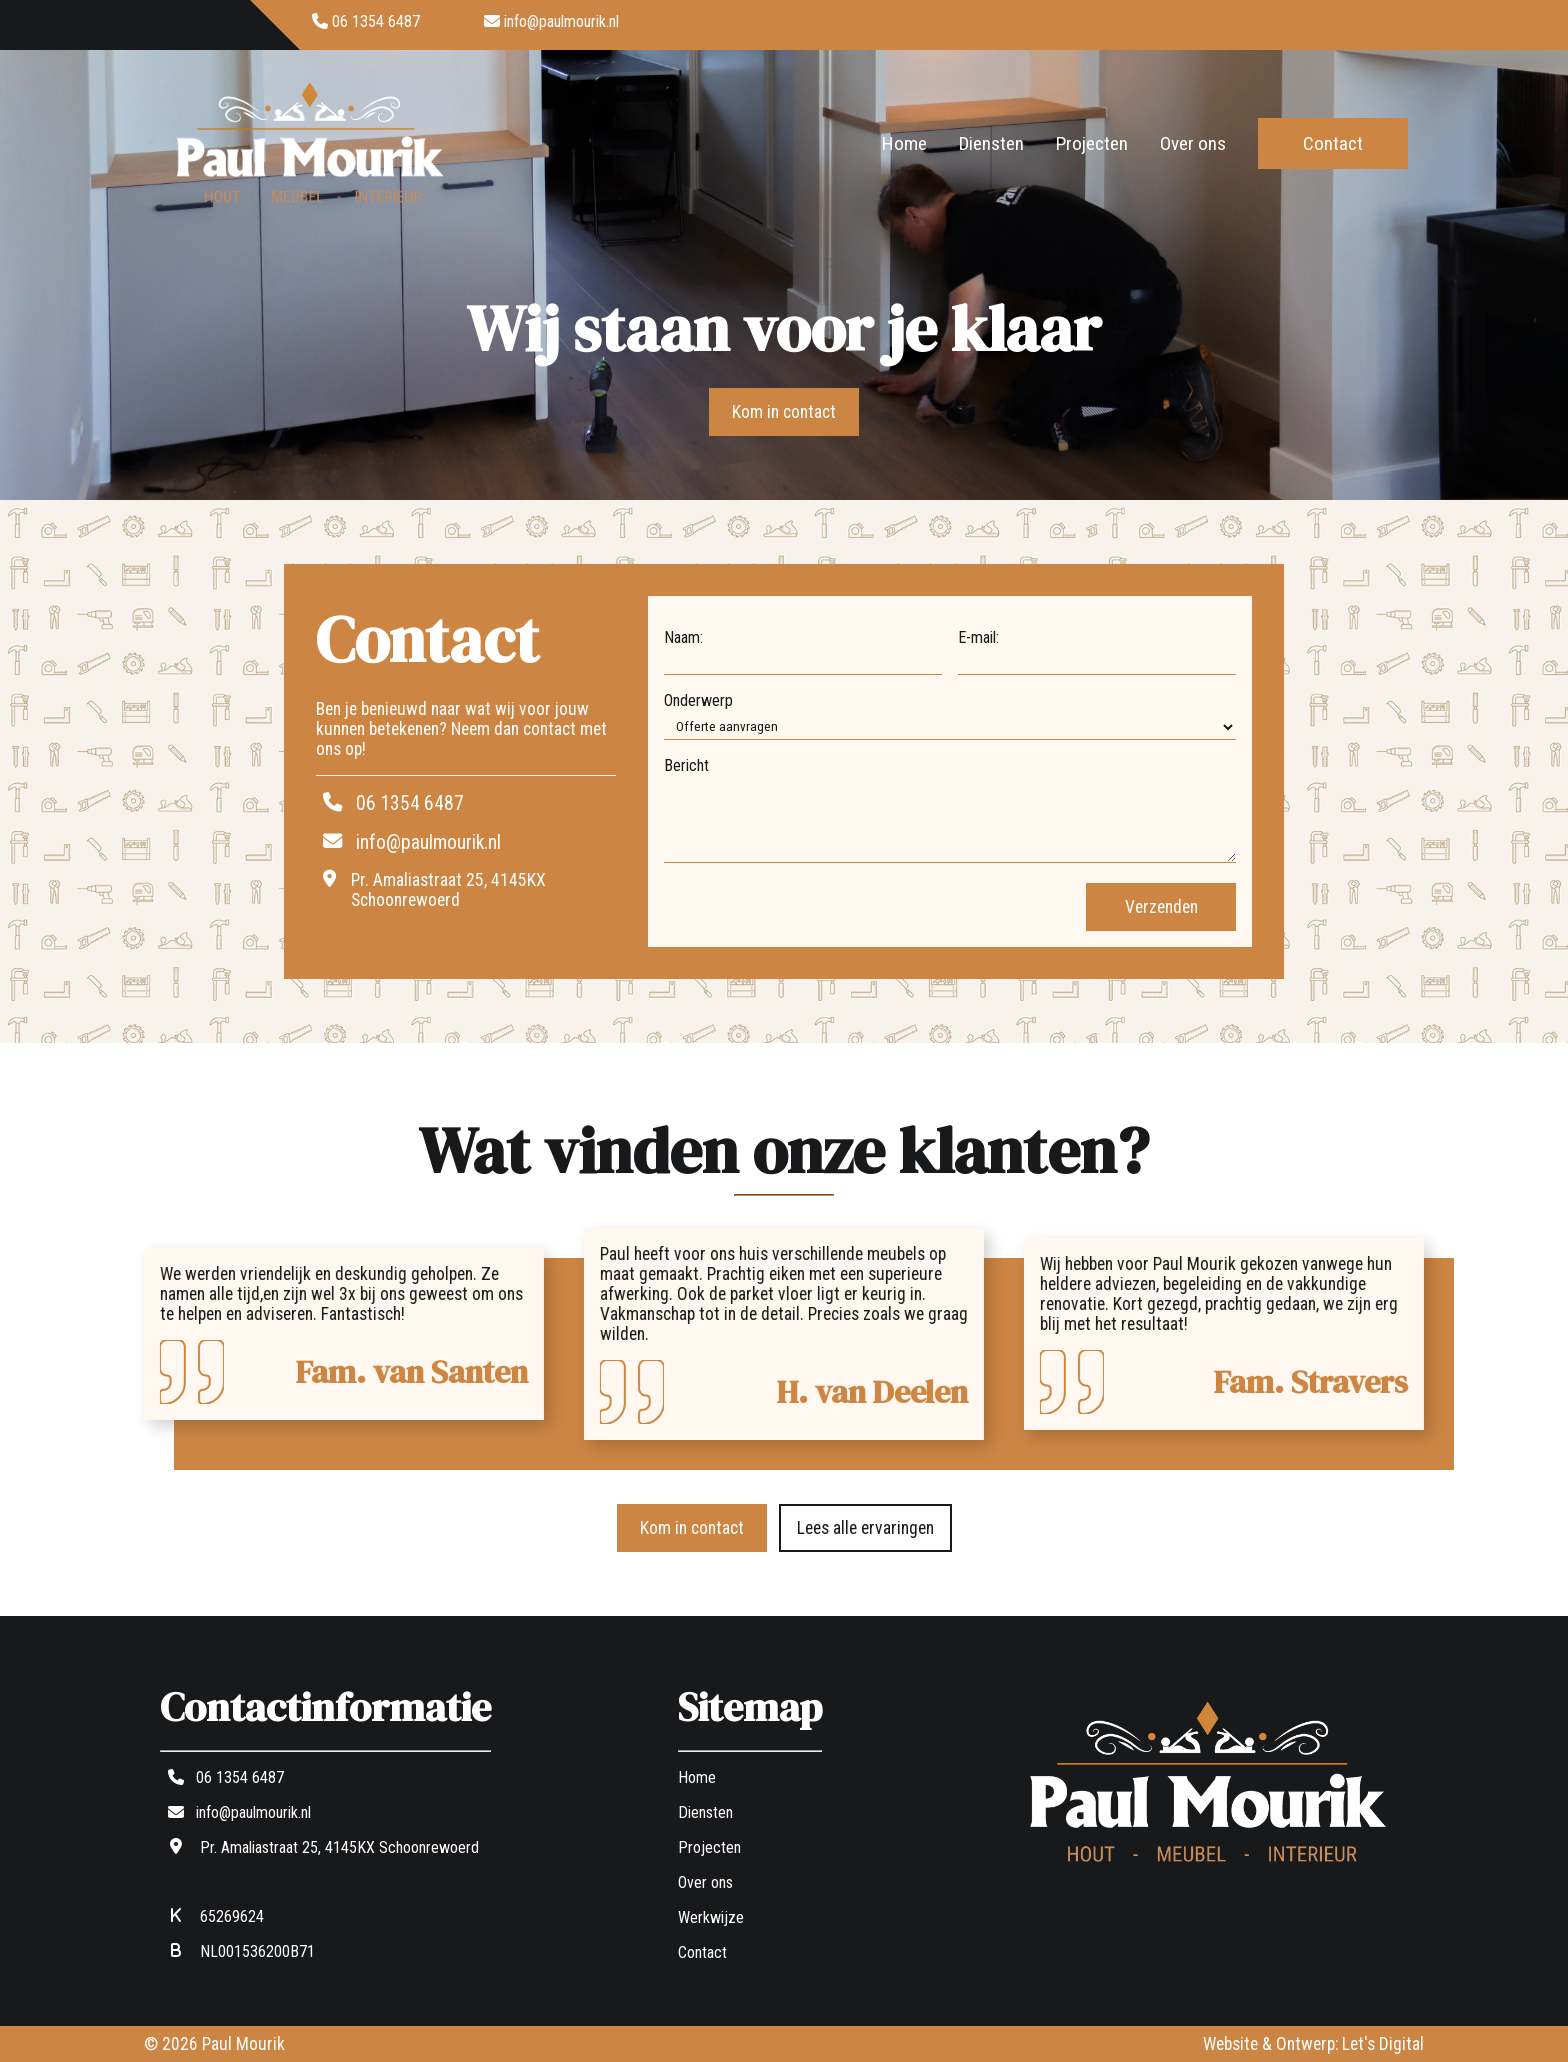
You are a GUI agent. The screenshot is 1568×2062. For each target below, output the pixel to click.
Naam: (683, 637)
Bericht (686, 765)
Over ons (1193, 143)
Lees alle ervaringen (865, 1528)
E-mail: (978, 637)
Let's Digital (1383, 2044)
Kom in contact (784, 412)
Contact (1333, 143)
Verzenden (1161, 907)
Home (904, 143)
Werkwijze (711, 1917)
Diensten (991, 143)
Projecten (1092, 143)
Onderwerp (698, 700)
